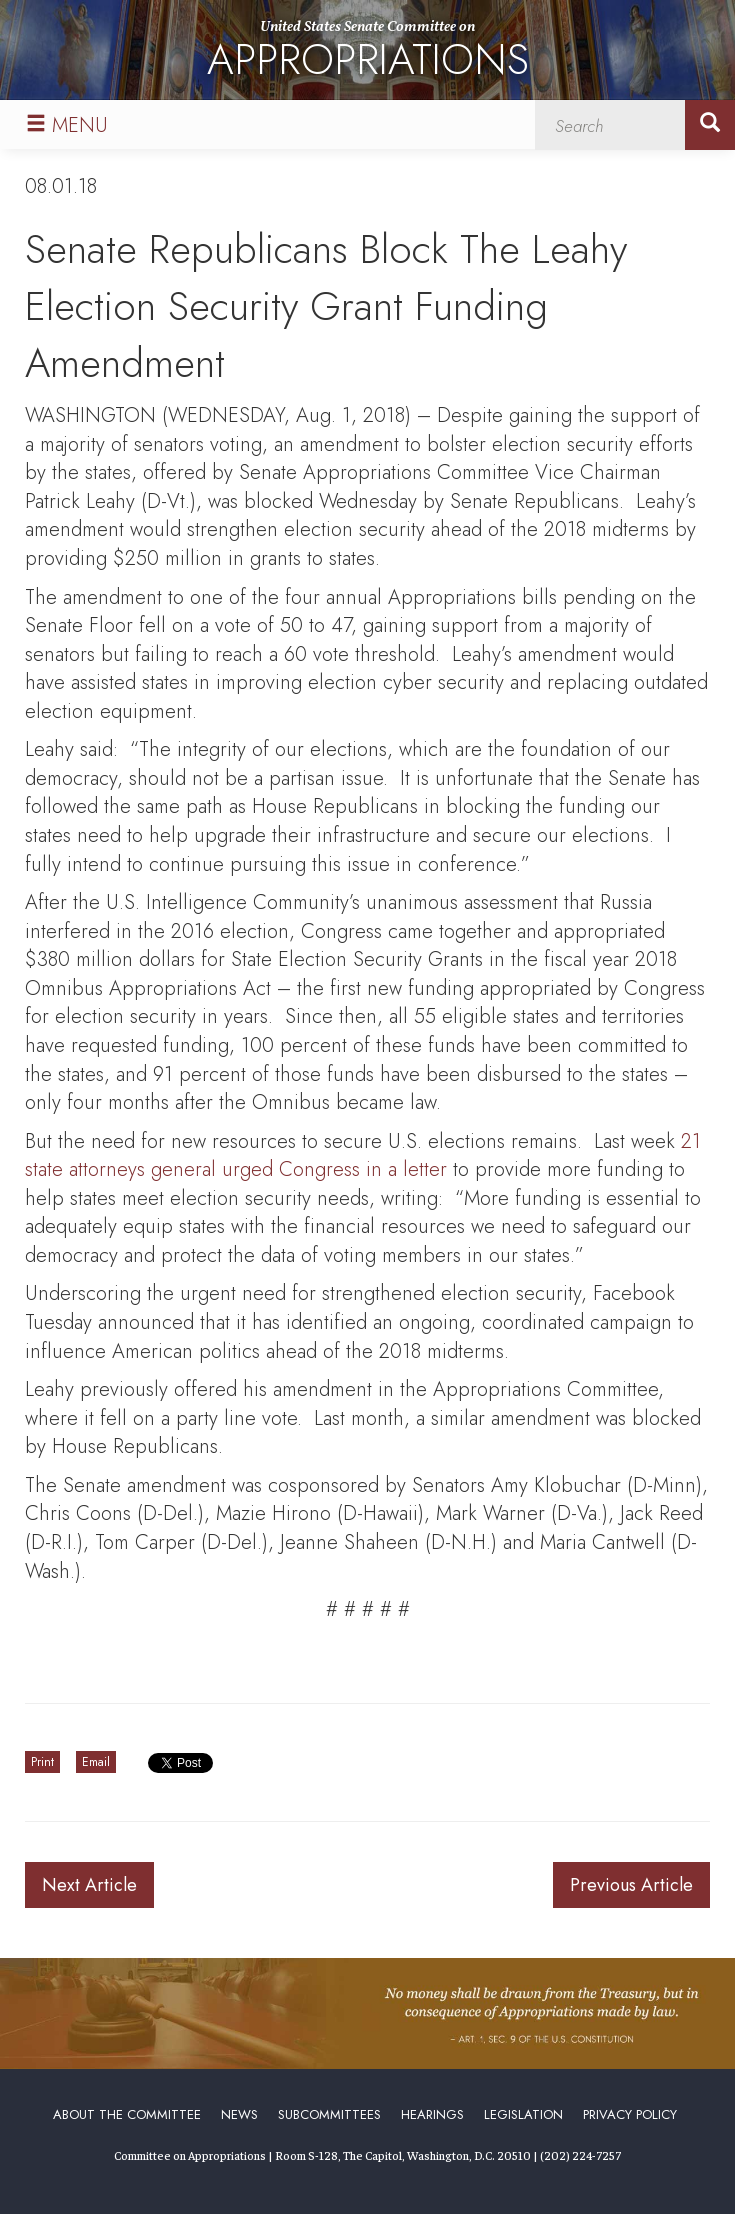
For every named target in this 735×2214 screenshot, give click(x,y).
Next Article (89, 1885)
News (239, 2114)
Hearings (432, 2114)
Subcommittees (329, 2114)
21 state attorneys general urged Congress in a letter (363, 1156)
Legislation (523, 2114)
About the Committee (127, 2114)
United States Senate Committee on (368, 53)
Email (96, 1762)
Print (42, 1762)
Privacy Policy (630, 2114)
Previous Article (631, 1885)
